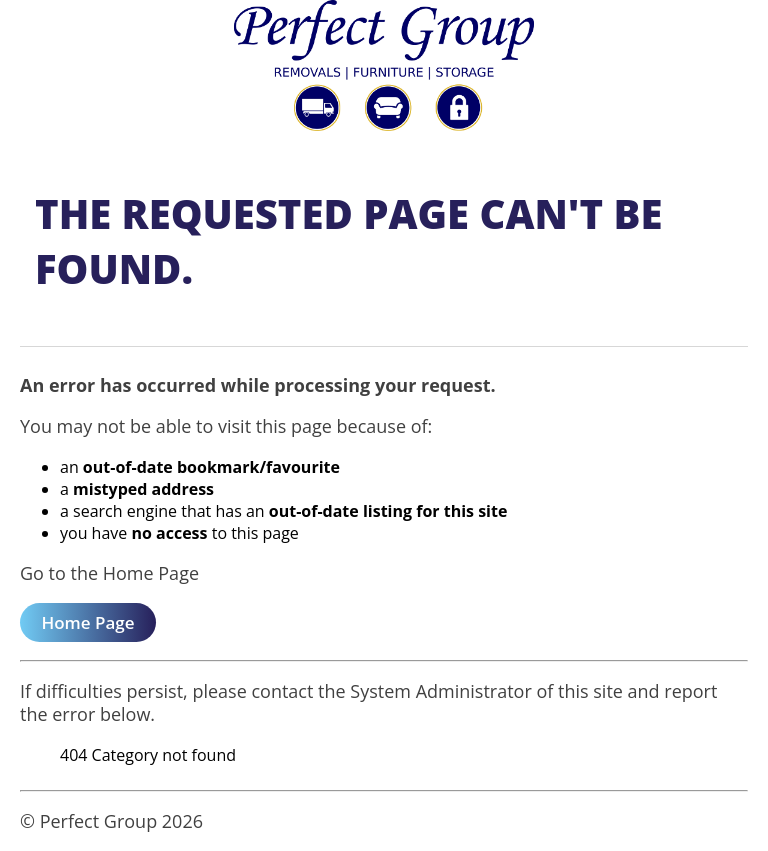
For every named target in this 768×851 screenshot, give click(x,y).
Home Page (87, 622)
